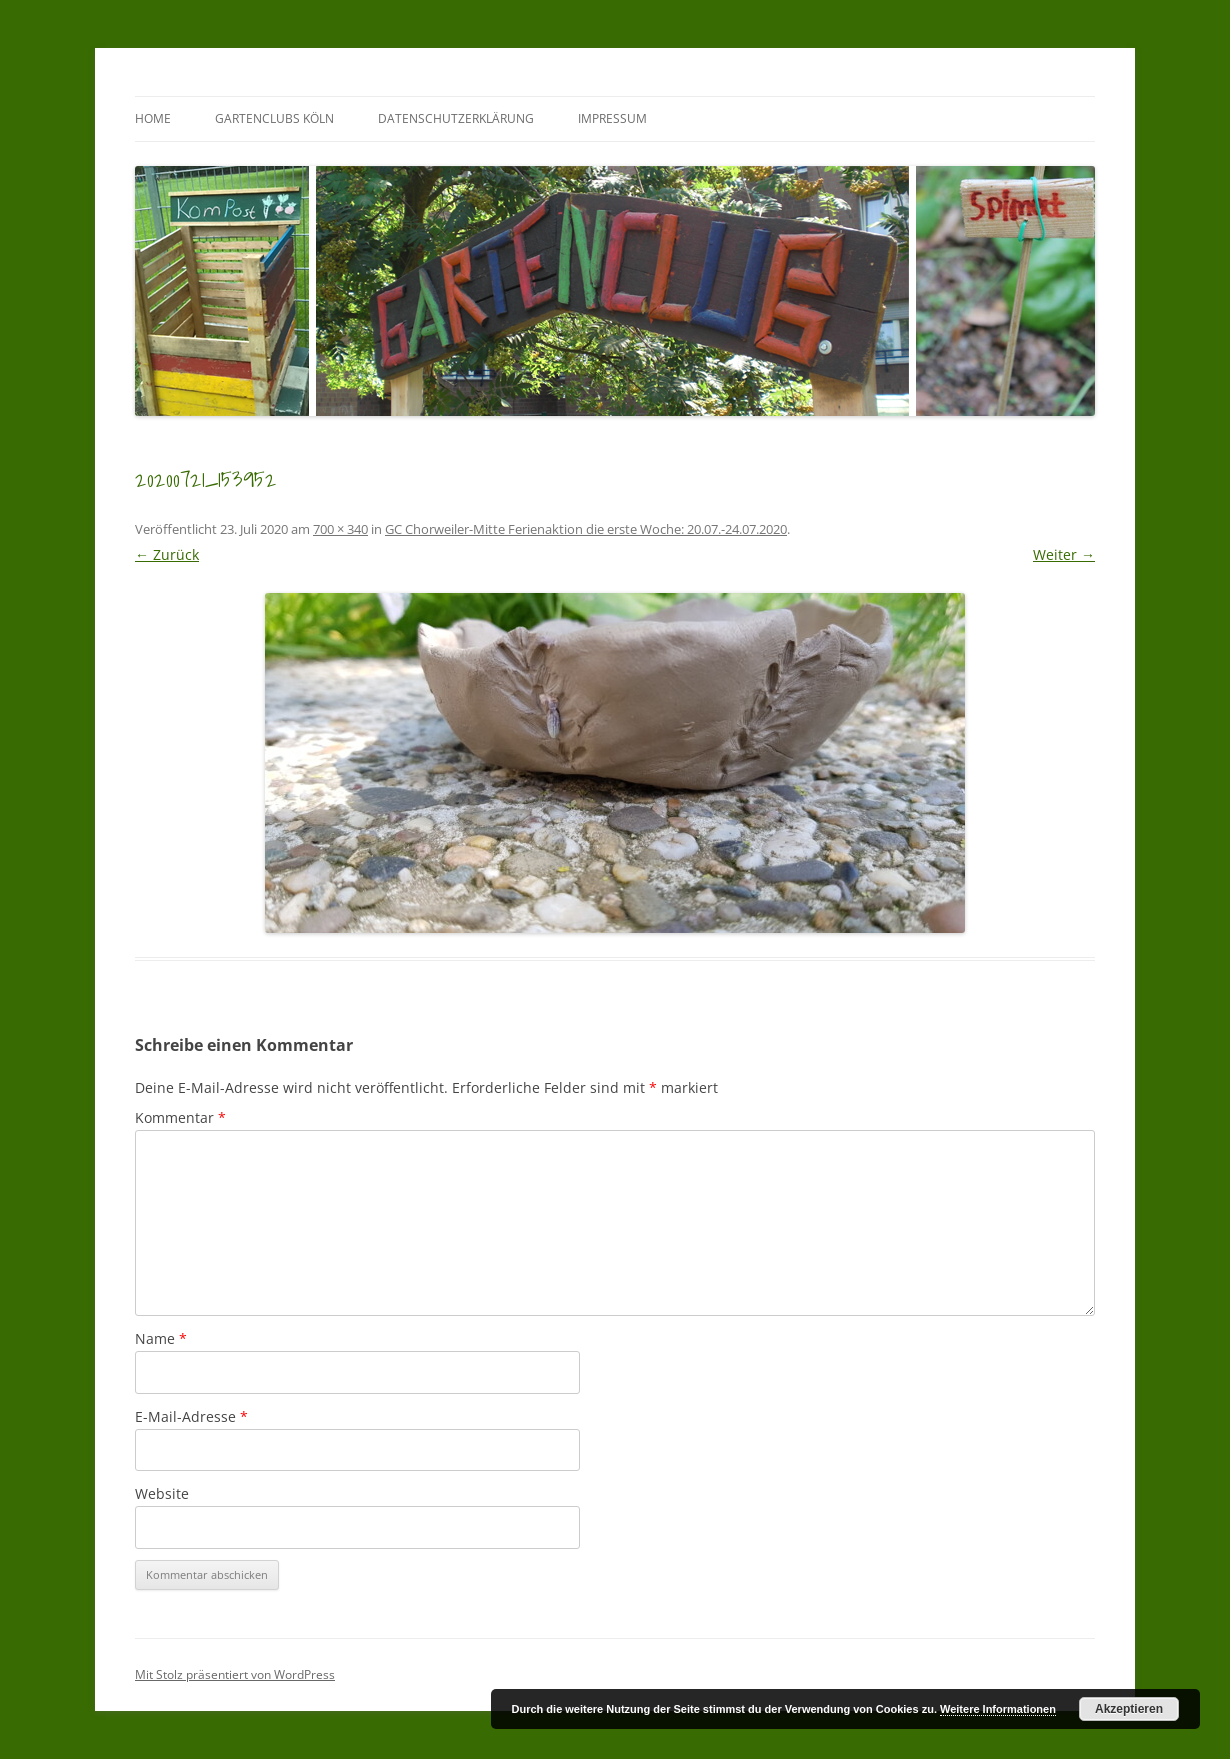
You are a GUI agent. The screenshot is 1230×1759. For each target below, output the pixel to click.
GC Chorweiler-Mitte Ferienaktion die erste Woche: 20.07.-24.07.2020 (586, 529)
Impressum (612, 118)
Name (161, 1338)
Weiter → (1064, 554)
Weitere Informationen (998, 1709)
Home (153, 118)
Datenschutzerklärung (456, 118)
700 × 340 (340, 529)
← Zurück (167, 554)
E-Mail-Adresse (191, 1416)
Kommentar (180, 1117)
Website (162, 1493)
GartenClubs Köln (274, 118)
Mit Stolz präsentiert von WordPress (235, 1674)
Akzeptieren (1129, 1709)
